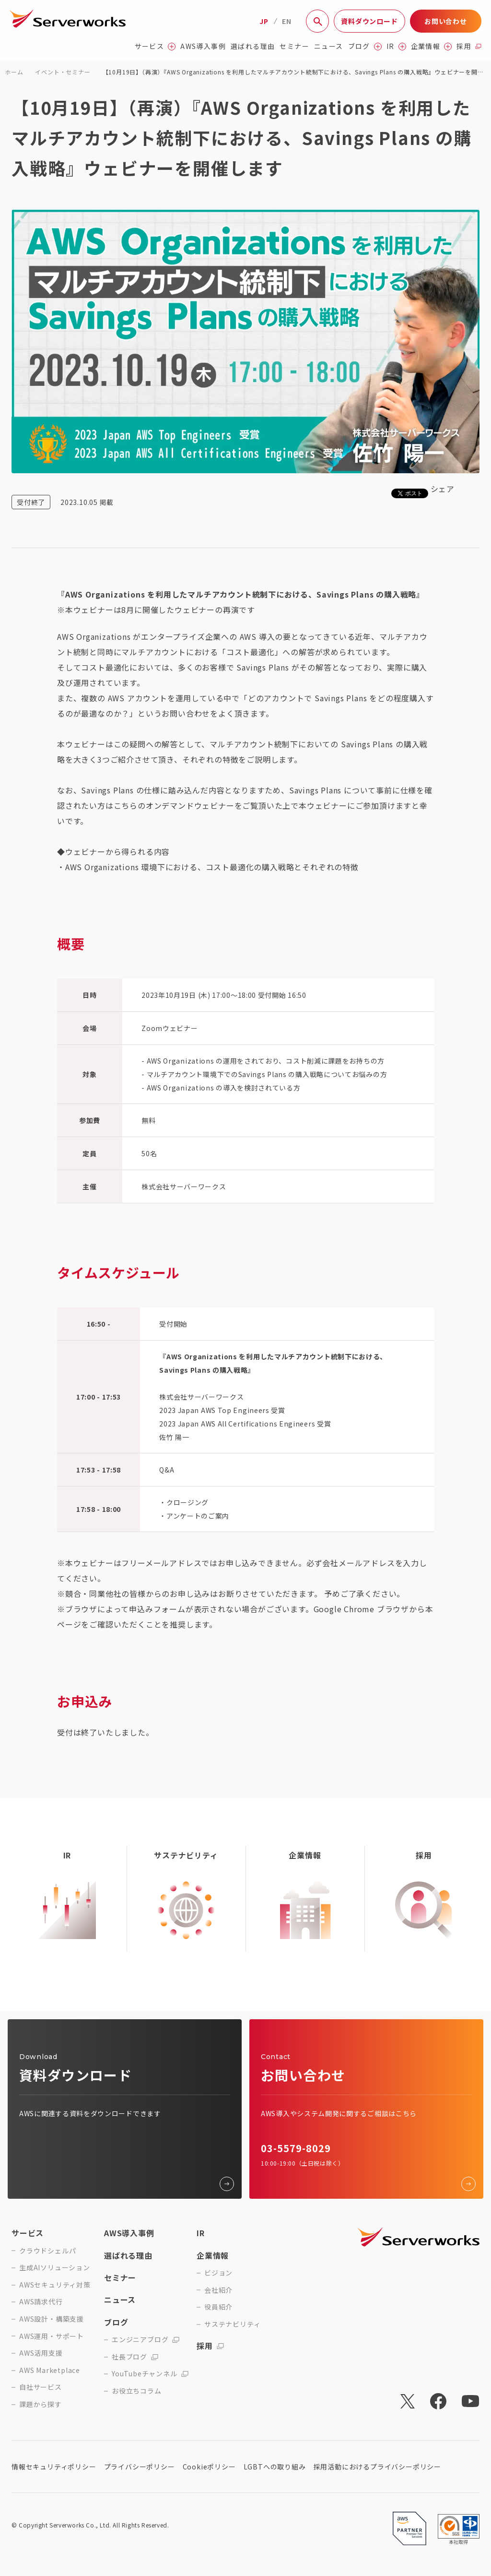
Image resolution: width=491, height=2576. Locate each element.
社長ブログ (135, 2356)
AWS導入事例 (203, 46)
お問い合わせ (445, 21)
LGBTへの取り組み (275, 2466)
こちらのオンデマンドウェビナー (174, 805)
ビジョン (218, 2272)
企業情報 (431, 46)
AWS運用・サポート (51, 2336)
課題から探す (40, 2404)
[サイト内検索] (317, 21)
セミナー (294, 46)
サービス (155, 46)
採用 (468, 46)
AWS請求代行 (41, 2301)
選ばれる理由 (253, 46)
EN (287, 21)
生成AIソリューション (54, 2267)
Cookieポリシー (209, 2466)
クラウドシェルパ (47, 2250)
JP (264, 21)
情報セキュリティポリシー (54, 2466)
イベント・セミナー (62, 72)
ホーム (14, 72)
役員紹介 (218, 2307)
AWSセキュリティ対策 (55, 2284)
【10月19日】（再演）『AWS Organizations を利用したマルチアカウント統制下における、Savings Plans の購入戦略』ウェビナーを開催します (293, 73)
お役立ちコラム (137, 2391)
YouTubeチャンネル (150, 2373)
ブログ (365, 46)
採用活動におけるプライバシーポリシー (377, 2466)
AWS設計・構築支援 (51, 2319)
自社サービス (40, 2387)
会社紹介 (218, 2290)
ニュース (328, 46)
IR (396, 46)
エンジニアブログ (145, 2339)
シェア (443, 488)
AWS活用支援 (41, 2353)
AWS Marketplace (49, 2370)
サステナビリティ (232, 2324)
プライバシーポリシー (139, 2466)
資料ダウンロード (369, 21)
